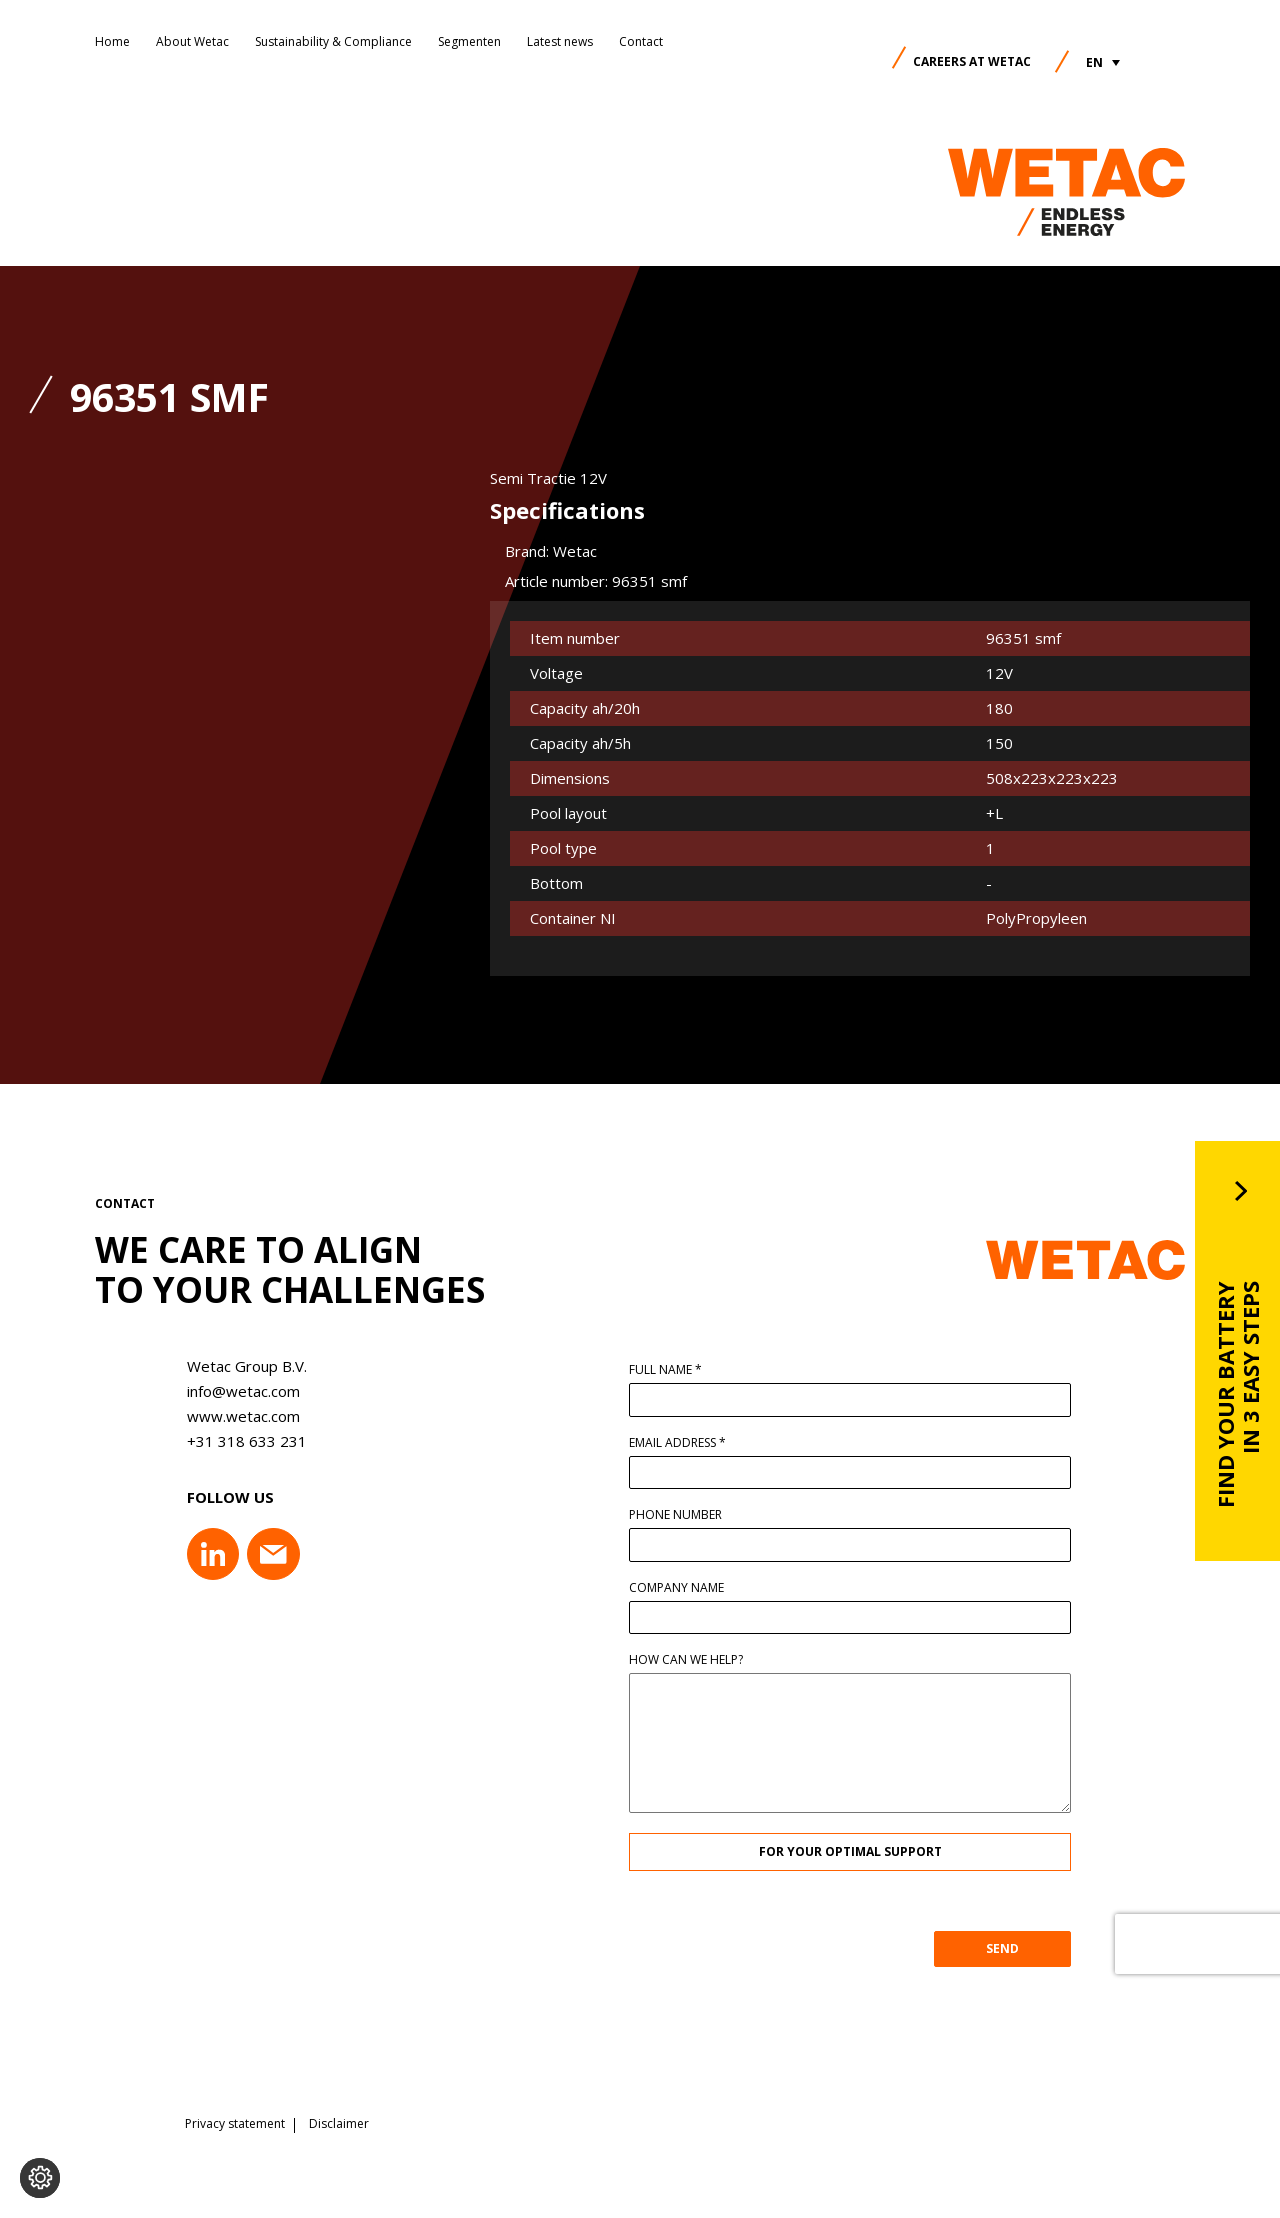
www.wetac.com (237, 1416)
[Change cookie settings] (40, 2178)
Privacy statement (235, 2123)
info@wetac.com (237, 1391)
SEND (1008, 1948)
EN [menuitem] (1094, 62)
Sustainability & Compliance (333, 41)
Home (112, 41)
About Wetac (192, 41)
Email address (683, 1443)
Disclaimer (339, 2123)
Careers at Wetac (972, 61)
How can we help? (692, 1660)
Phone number (681, 1515)
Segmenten (469, 41)
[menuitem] (1103, 62)
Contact (641, 41)
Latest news (560, 41)
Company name (682, 1588)
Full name (671, 1370)
